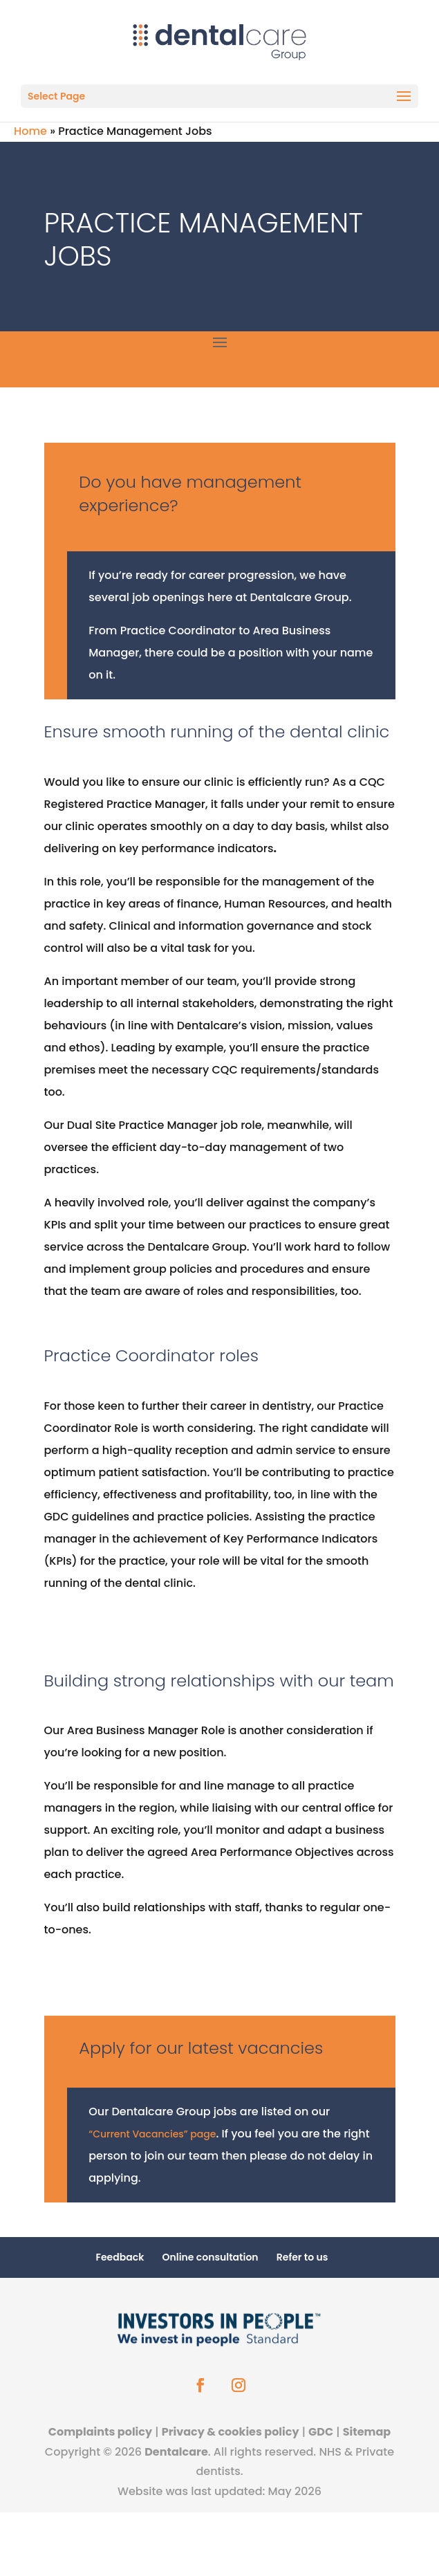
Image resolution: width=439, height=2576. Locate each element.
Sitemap (367, 2432)
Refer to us (302, 2257)
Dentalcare (176, 2452)
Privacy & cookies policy (230, 2432)
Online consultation (210, 2257)
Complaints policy (100, 2432)
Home (30, 131)
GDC (320, 2432)
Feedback (120, 2257)
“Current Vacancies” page (152, 2134)
